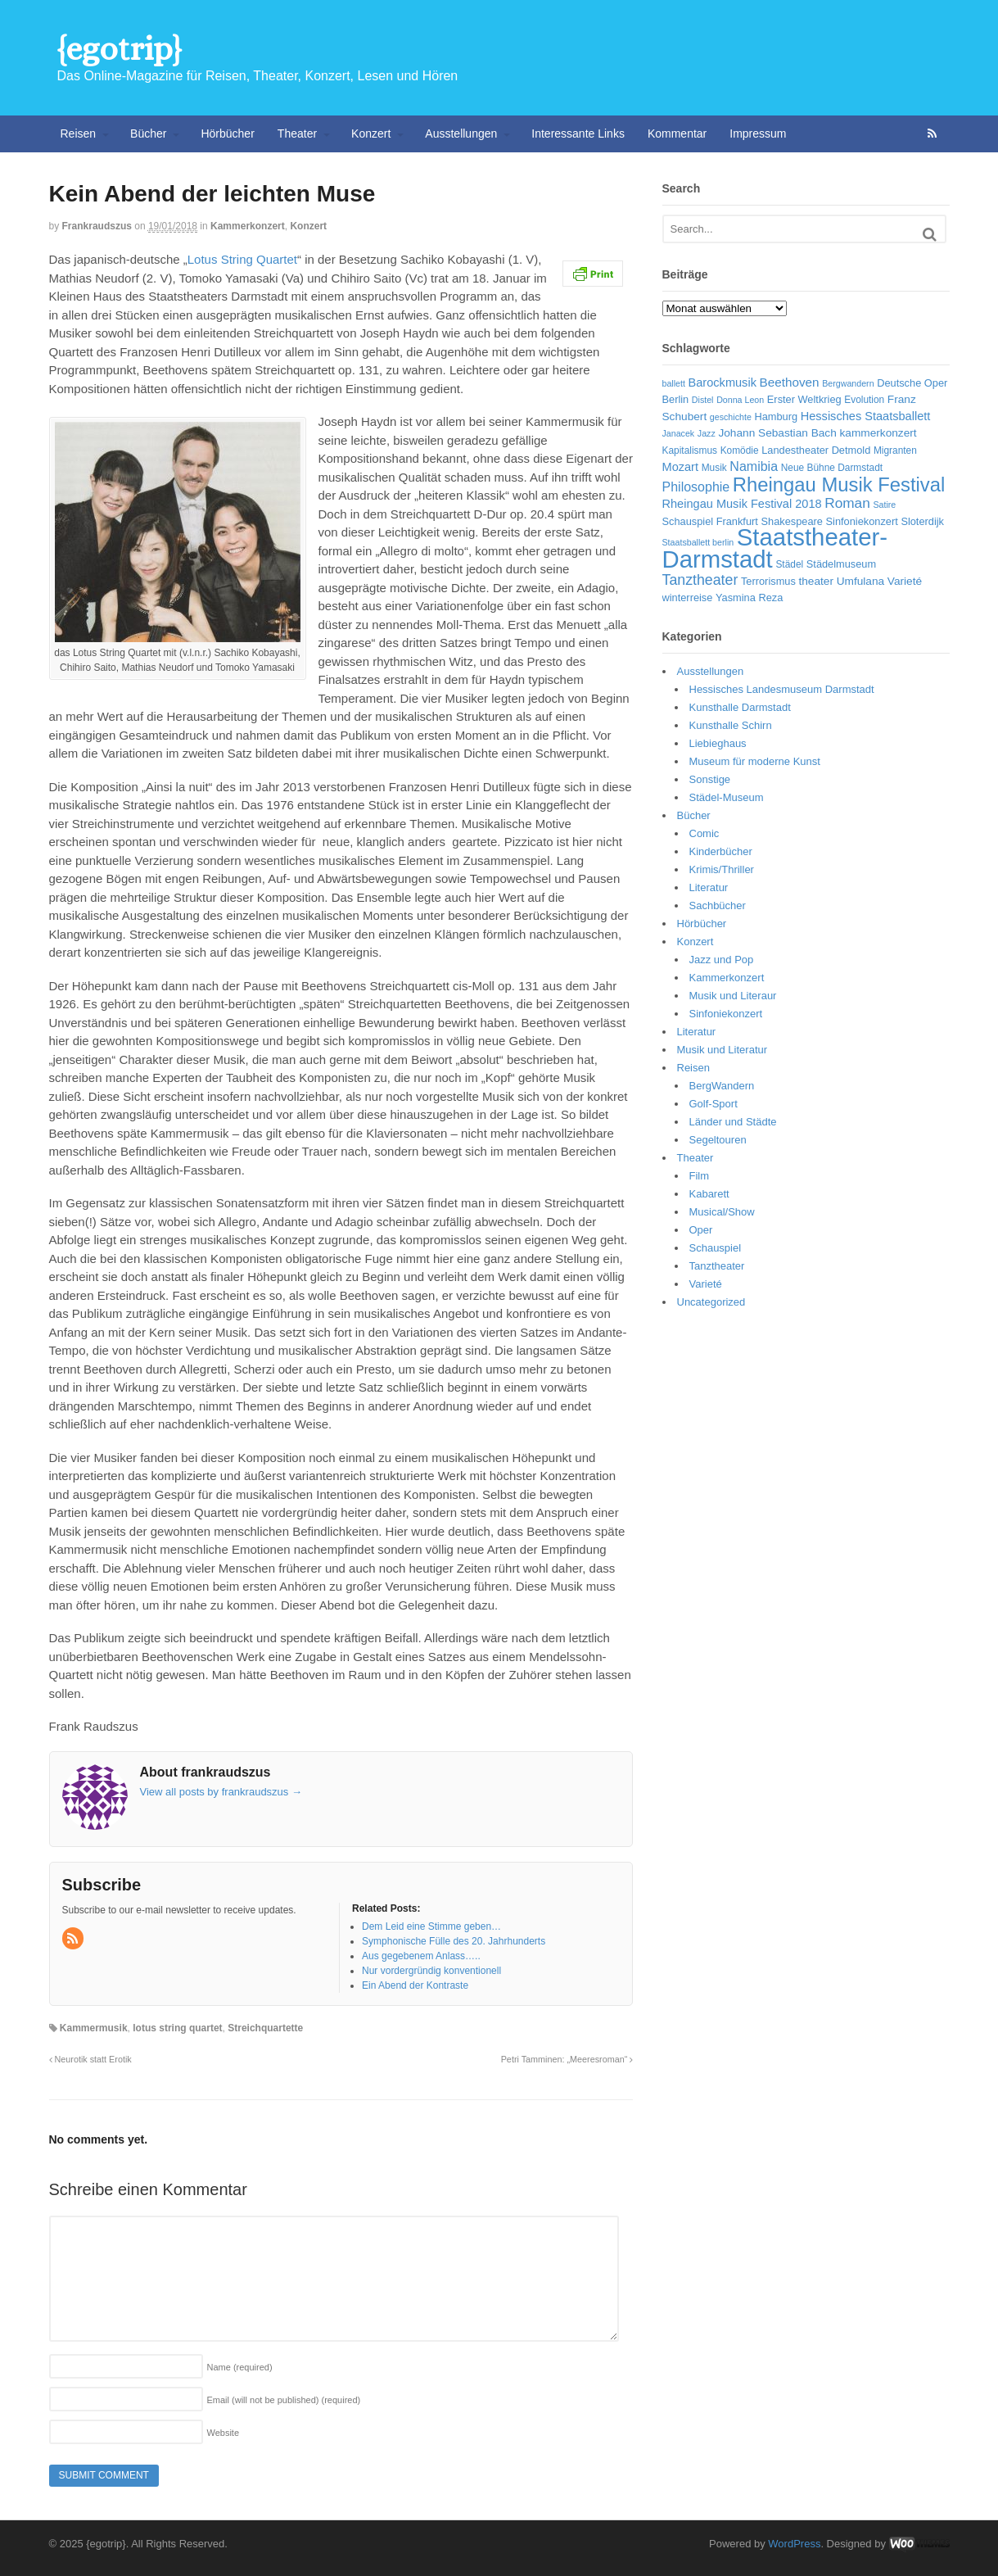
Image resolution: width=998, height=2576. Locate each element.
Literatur (709, 887)
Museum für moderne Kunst (754, 761)
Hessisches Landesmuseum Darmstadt (781, 689)
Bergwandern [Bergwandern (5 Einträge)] (848, 383)
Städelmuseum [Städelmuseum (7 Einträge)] (841, 564)
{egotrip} (119, 48)
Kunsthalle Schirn (730, 725)
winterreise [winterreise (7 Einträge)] (687, 597)
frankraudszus (97, 226)
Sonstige (710, 779)
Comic (704, 833)
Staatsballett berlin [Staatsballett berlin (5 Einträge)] (698, 542)
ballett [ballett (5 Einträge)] (673, 383)
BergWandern (722, 1086)
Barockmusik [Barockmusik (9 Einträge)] (722, 382)
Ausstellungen (461, 133)
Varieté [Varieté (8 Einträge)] (904, 581)
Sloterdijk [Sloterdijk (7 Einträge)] (922, 521)
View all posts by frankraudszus (221, 1792)
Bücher (148, 133)
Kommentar (677, 133)
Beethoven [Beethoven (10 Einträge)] (790, 382)
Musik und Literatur (722, 1050)
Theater (297, 133)
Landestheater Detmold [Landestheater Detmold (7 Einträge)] (815, 450)
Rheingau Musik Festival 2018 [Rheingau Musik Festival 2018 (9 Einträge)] (742, 503)
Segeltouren (718, 1140)
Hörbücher (227, 133)
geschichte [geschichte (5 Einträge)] (731, 417)
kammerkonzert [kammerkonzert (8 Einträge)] (877, 433)
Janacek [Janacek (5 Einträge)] (678, 433)
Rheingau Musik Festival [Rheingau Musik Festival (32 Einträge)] (839, 484)
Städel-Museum (726, 797)
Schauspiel (715, 1248)
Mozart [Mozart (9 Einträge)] (680, 466)
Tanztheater (717, 1266)
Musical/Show (722, 1212)
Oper (701, 1230)
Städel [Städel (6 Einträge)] (789, 564)
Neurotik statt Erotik (90, 2059)
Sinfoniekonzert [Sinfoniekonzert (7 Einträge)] (862, 521)
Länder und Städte (733, 1122)
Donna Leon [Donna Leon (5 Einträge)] (740, 400)
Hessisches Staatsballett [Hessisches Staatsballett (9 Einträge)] (866, 416)
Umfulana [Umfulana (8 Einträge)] (861, 581)
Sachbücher (717, 905)
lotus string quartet (177, 2028)
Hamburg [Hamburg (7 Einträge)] (775, 416)
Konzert (371, 133)
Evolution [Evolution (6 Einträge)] (864, 399)
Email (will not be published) (284, 2400)
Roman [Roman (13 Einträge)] (847, 503)
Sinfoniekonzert (726, 1013)
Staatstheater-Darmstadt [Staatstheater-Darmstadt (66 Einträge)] (775, 548)
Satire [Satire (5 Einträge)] (884, 504)
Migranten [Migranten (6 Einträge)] (895, 450)
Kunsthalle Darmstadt (740, 707)
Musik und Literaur (733, 995)
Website (223, 2433)
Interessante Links (578, 133)
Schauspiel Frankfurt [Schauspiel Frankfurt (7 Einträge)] (710, 521)
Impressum (757, 133)
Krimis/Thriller (721, 869)
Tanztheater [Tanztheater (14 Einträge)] (700, 580)
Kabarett (709, 1194)
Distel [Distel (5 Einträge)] (703, 400)
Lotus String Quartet (242, 259)
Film (699, 1176)
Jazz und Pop (721, 959)
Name (240, 2367)
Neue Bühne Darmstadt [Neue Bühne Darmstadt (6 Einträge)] (832, 467)
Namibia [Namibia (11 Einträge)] (753, 466)
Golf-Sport (713, 1104)
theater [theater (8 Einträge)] (815, 581)
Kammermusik (94, 2028)
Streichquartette (265, 2028)
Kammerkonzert (247, 226)
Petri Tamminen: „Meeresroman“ (567, 2059)
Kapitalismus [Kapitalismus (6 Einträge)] (690, 450)
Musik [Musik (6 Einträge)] (714, 467)
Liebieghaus (718, 743)
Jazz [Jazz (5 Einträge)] (707, 433)
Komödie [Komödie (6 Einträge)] (739, 450)
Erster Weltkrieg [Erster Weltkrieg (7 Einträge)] (804, 399)
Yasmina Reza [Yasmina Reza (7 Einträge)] (749, 597)
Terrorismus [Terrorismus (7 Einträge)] (768, 581)
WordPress (794, 2544)
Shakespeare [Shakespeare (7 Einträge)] (791, 521)
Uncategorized (711, 1302)
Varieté (705, 1284)
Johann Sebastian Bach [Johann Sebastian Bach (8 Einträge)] (777, 433)
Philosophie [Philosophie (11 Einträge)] (696, 487)
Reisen (79, 133)
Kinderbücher (720, 851)
